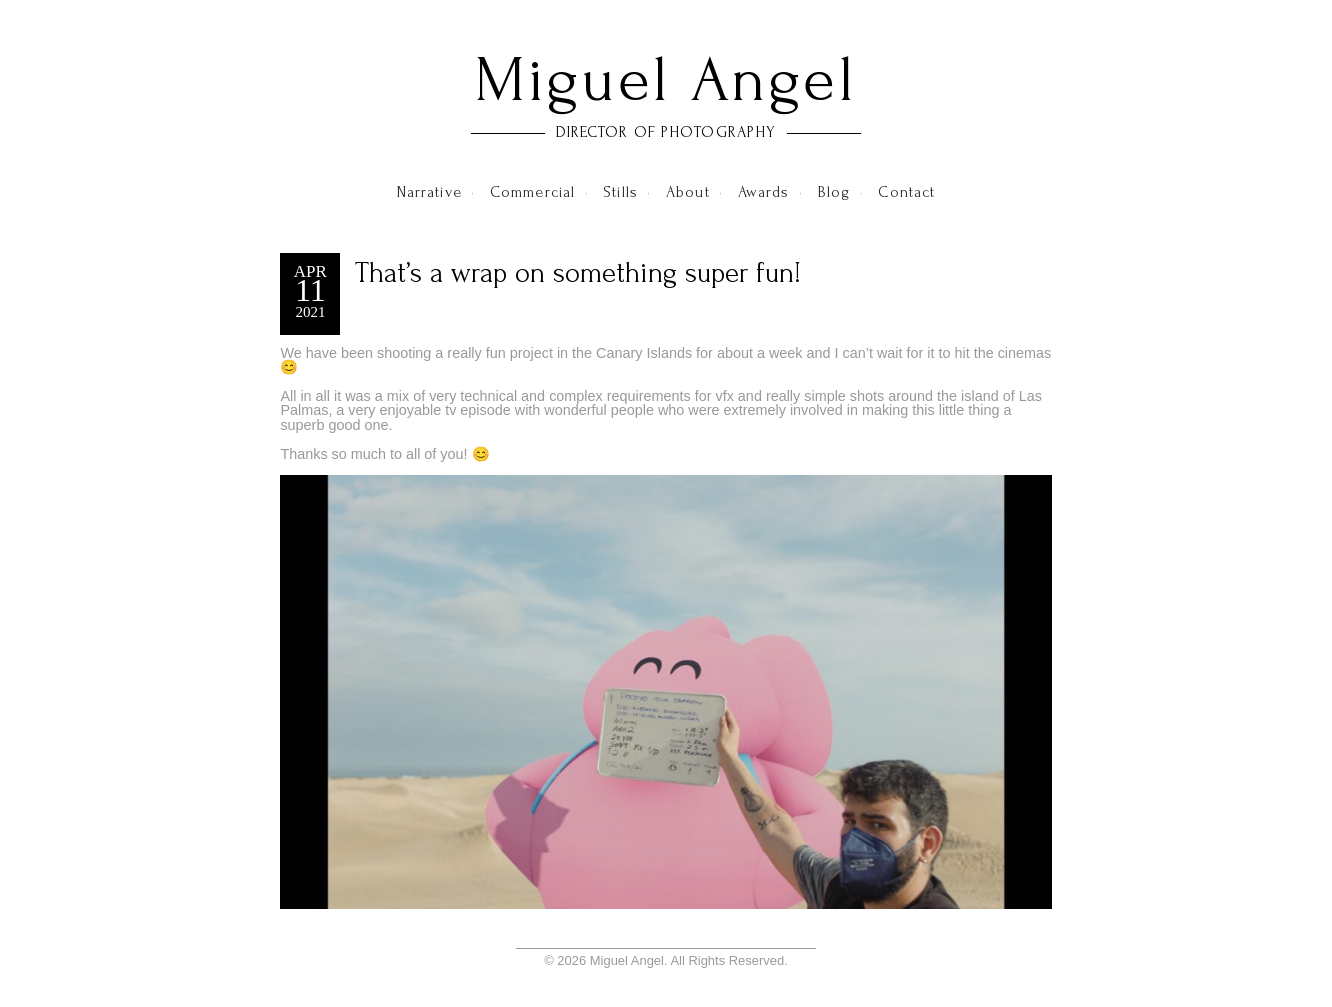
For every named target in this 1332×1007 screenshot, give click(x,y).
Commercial (532, 192)
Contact (906, 192)
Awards (764, 192)
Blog (834, 192)
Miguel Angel (665, 80)
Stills (620, 192)
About (688, 192)
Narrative (429, 192)
